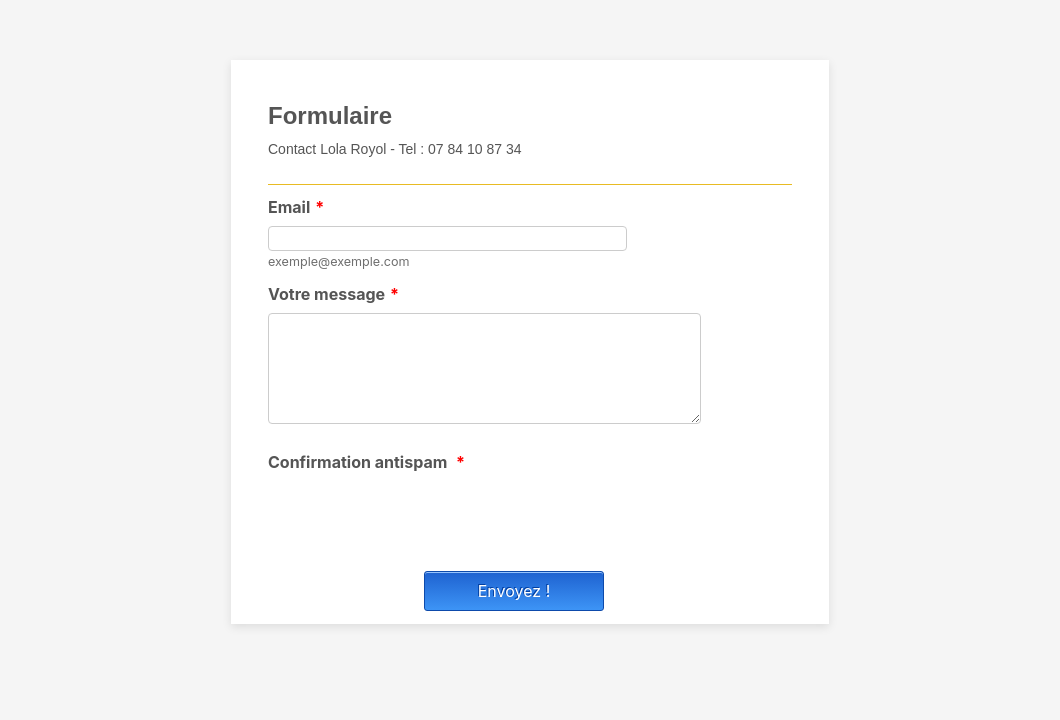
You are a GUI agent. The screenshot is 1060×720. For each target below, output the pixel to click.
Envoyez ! (514, 591)
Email (296, 207)
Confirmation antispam (366, 462)
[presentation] (420, 520)
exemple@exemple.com (338, 261)
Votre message (333, 294)
